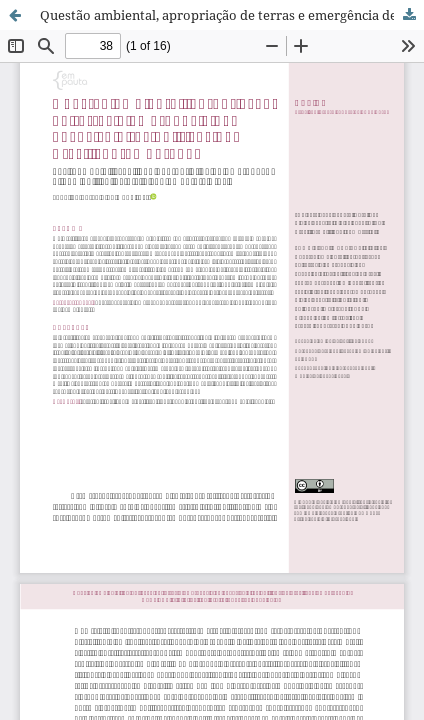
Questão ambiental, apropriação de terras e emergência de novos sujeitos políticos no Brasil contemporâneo (232, 15)
